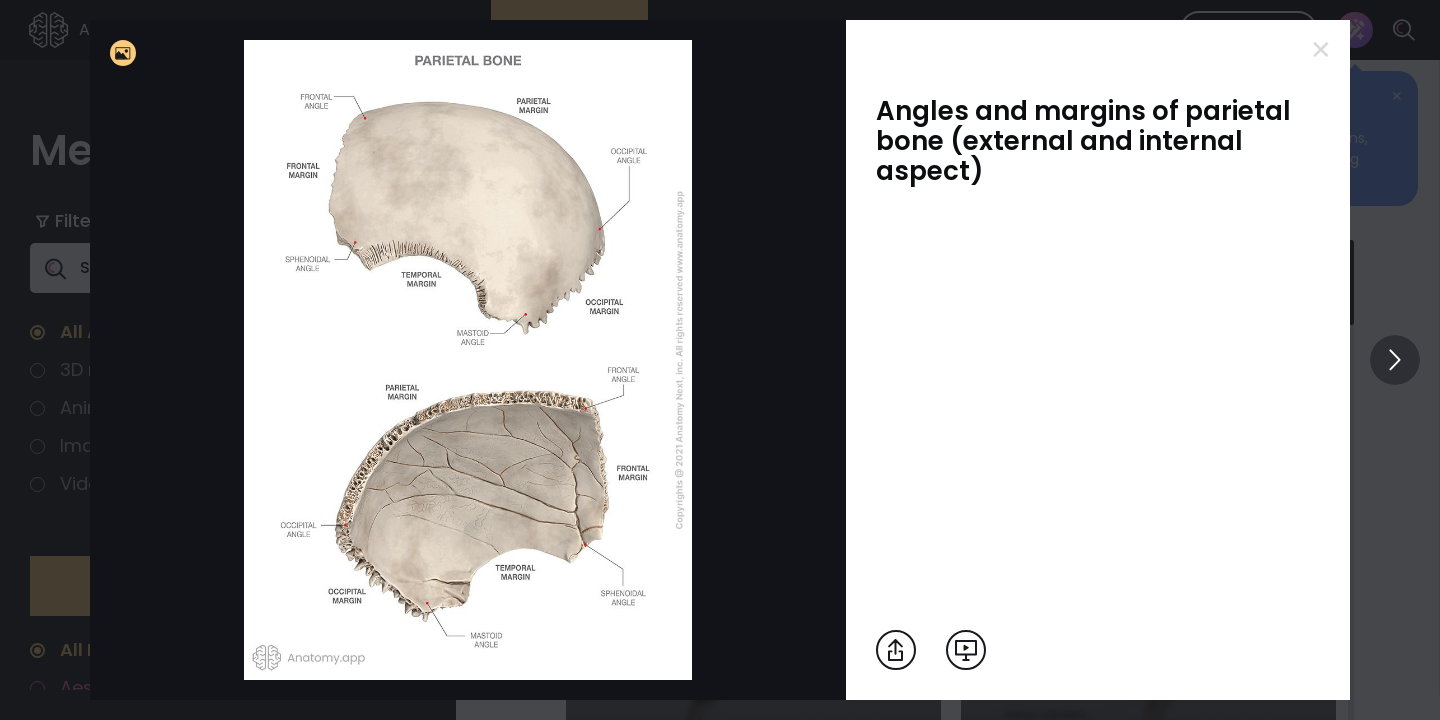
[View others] (1395, 360)
